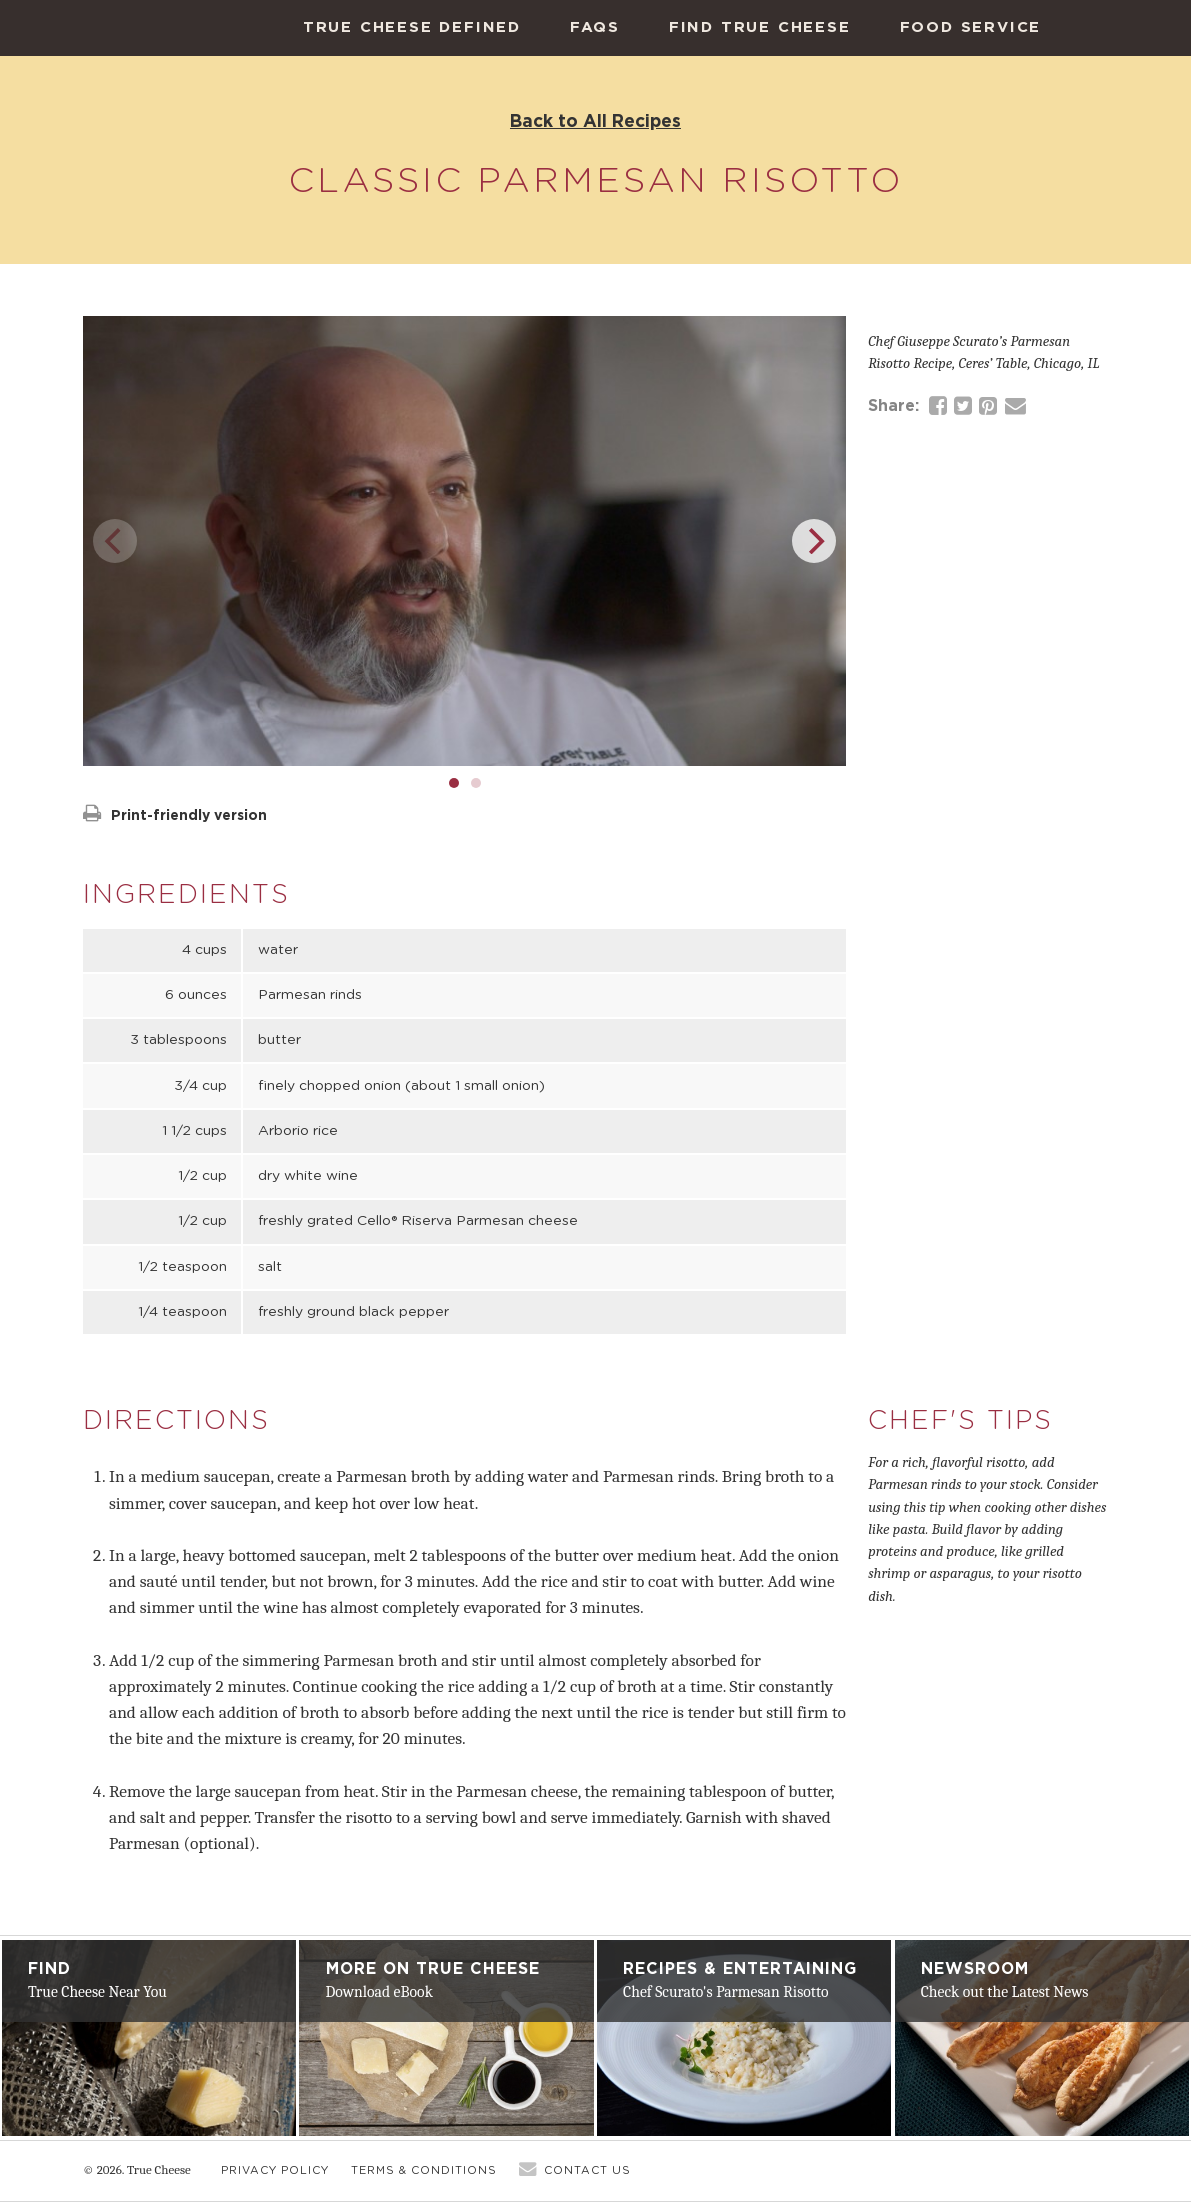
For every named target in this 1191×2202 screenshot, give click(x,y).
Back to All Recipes (595, 120)
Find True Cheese (760, 26)
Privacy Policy (275, 2170)
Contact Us (587, 2170)
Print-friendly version (175, 814)
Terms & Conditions (424, 2170)
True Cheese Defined (412, 26)
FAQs (595, 26)
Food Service (971, 26)
